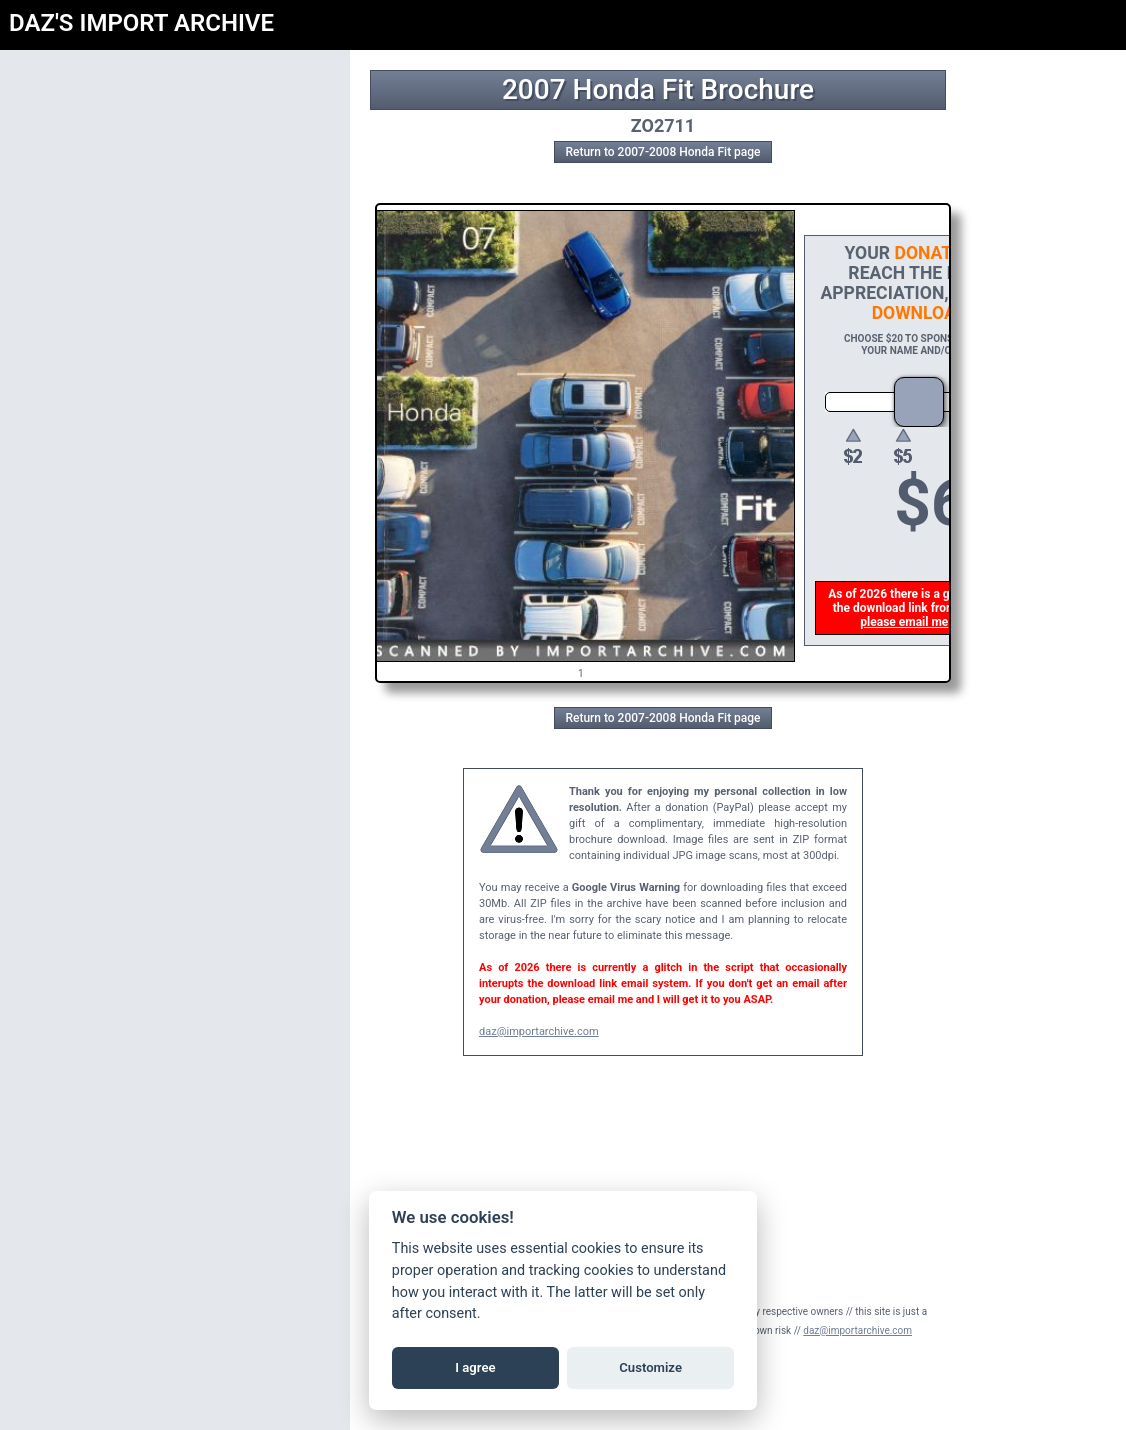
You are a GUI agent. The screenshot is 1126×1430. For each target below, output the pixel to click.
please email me (905, 622)
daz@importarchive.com (539, 1031)
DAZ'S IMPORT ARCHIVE (141, 23)
